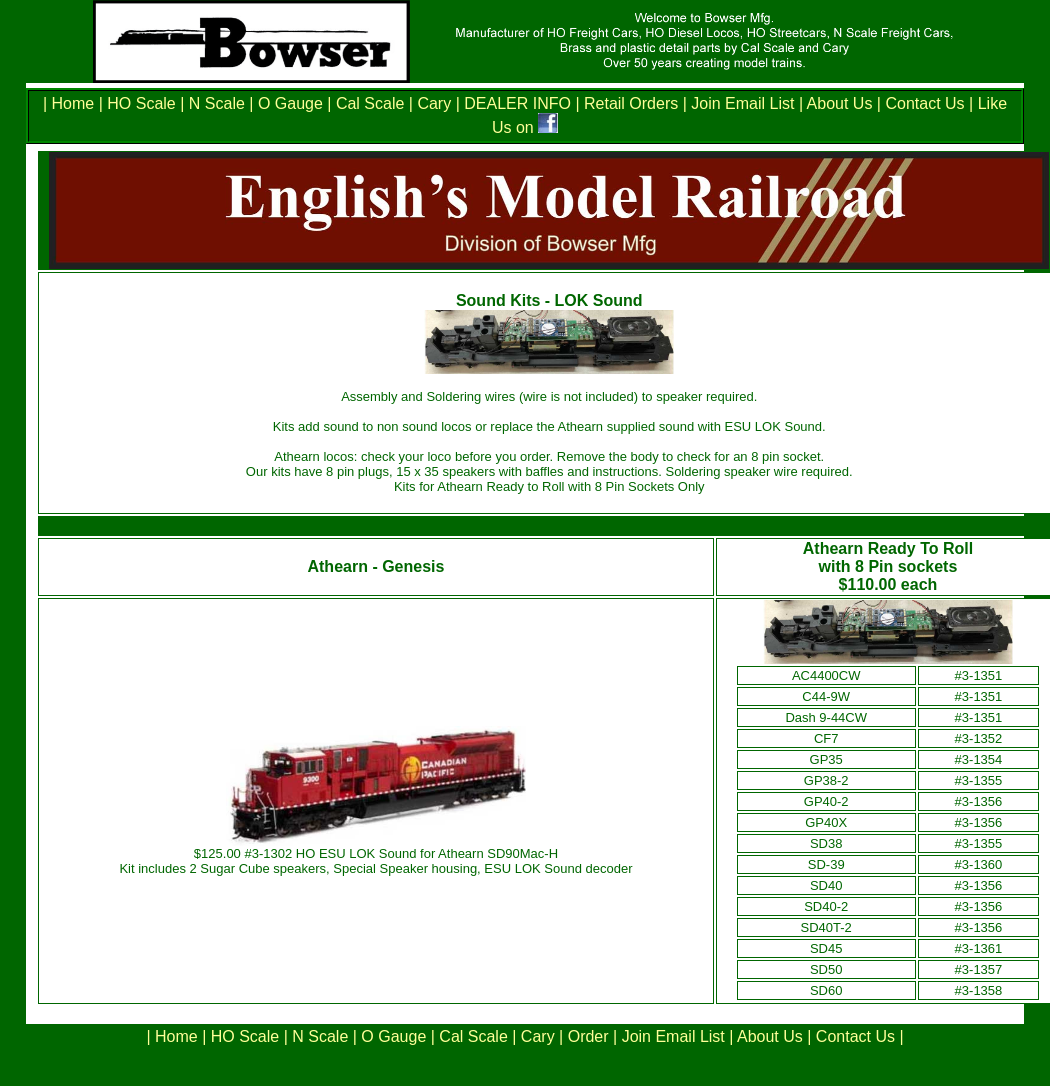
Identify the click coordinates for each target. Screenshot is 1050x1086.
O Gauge (290, 103)
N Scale (217, 103)
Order (588, 1036)
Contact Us (923, 103)
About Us (840, 103)
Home (75, 103)
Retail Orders (631, 103)
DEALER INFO (515, 103)
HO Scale (141, 103)
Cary (434, 103)
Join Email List (742, 103)
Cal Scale (370, 103)
